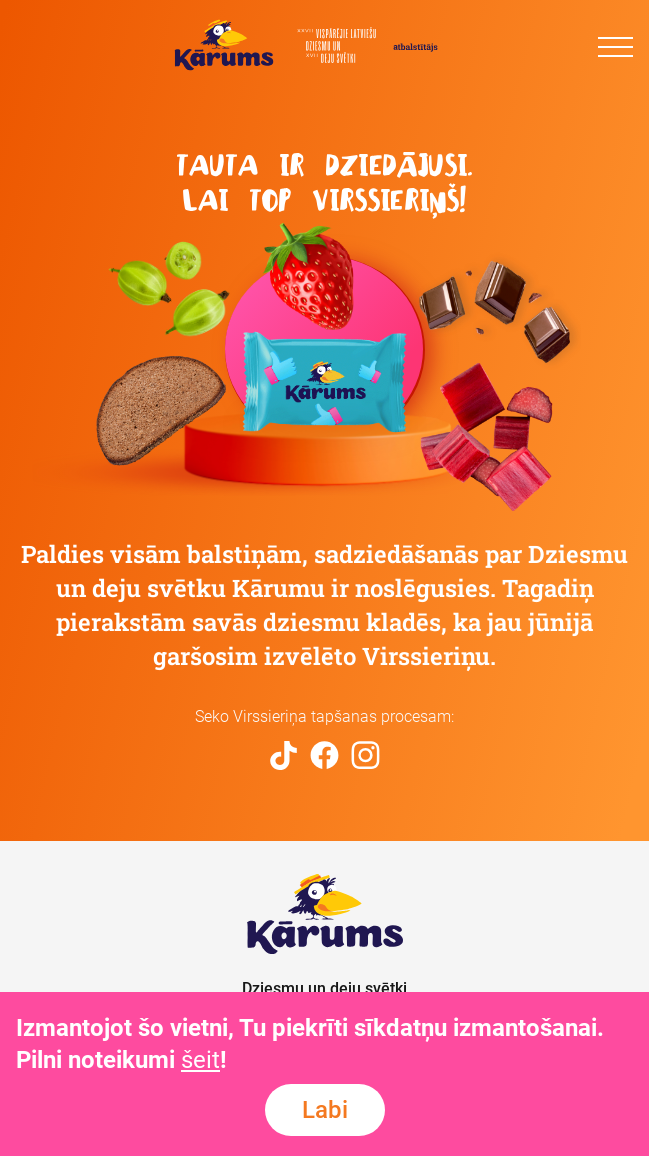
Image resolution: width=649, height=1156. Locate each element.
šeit (200, 1060)
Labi (325, 1110)
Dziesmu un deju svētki (324, 988)
